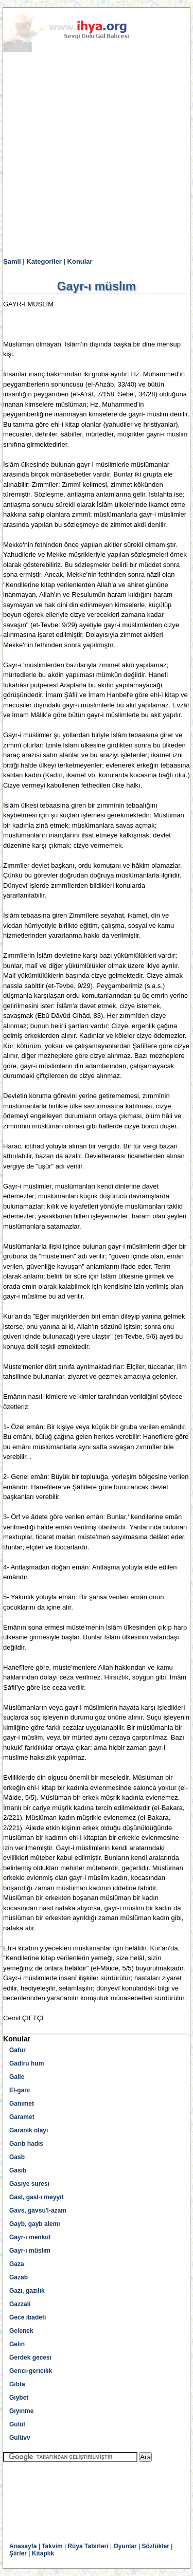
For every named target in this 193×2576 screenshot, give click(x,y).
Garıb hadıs (26, 2143)
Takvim (52, 2546)
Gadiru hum (26, 2063)
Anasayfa (23, 2546)
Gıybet (18, 2397)
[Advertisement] (96, 155)
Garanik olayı (28, 2130)
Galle (16, 2076)
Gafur (17, 2050)
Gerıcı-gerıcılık (30, 2370)
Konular (80, 261)
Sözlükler (155, 2546)
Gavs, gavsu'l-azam (37, 2210)
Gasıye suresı (29, 2183)
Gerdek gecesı (30, 2357)
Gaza (16, 2264)
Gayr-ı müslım (29, 2250)
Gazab (18, 2277)
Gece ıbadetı (27, 2317)
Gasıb (17, 2170)
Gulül (17, 2424)
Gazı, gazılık (27, 2290)
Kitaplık (43, 2553)
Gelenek (21, 2330)
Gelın (17, 2344)
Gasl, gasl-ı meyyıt (36, 2197)
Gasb (17, 2157)
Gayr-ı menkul (29, 2237)
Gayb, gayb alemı (34, 2223)
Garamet (21, 2117)
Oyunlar (124, 2546)
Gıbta (17, 2384)
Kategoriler (44, 261)
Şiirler (18, 2553)
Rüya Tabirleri (87, 2546)
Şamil (12, 261)
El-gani (19, 2090)
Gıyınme (21, 2411)
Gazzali (19, 2304)
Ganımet (21, 2103)
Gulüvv (19, 2437)
